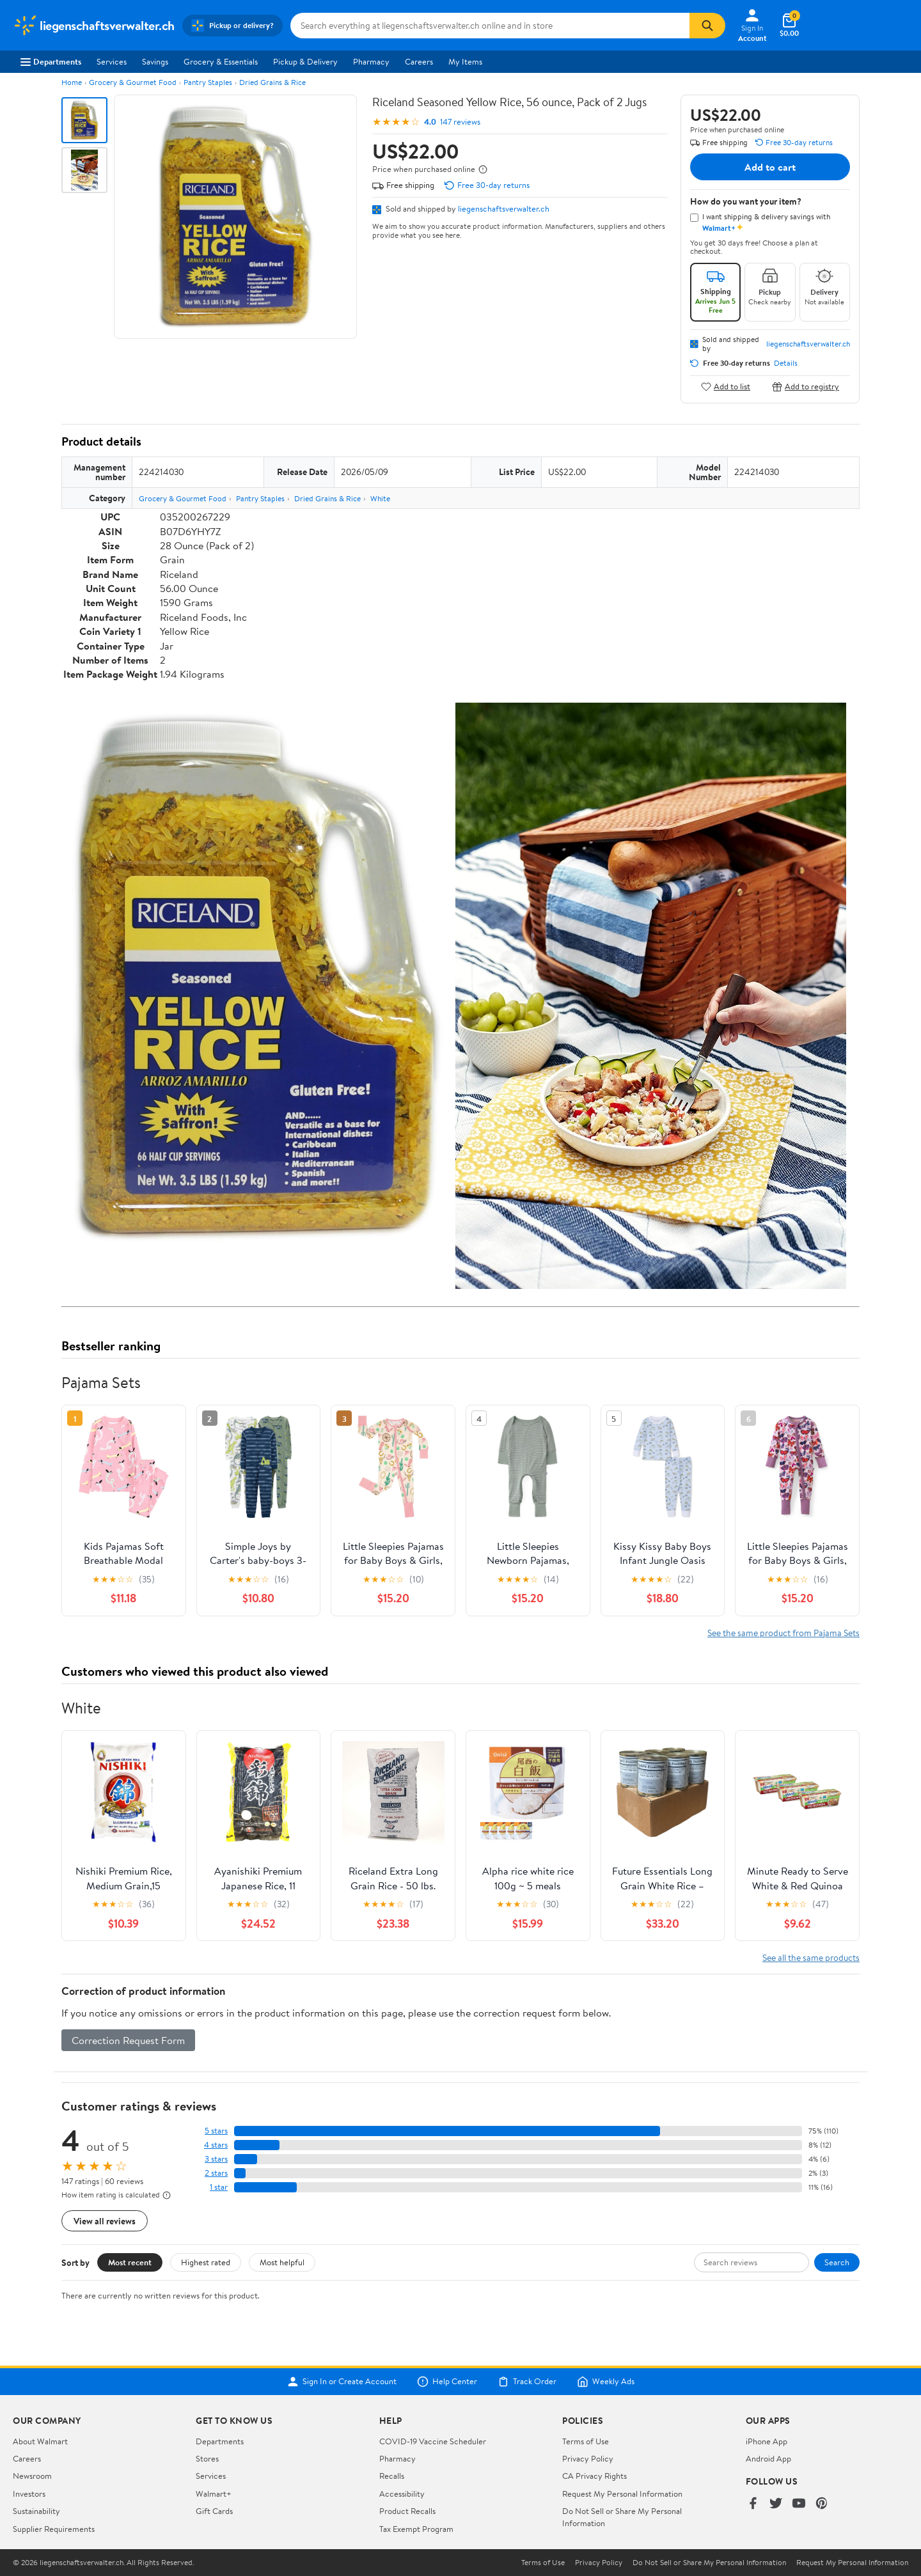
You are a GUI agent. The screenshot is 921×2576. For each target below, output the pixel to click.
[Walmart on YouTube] (799, 2504)
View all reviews (105, 2221)
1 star (219, 2187)
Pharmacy (371, 61)
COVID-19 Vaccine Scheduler (432, 2441)
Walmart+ (214, 2493)
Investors (29, 2493)
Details (786, 363)
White (380, 498)
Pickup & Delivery (305, 61)
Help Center (447, 2381)
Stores (207, 2458)
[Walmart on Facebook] (753, 2504)
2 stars (216, 2173)
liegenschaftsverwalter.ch (503, 208)
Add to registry (805, 386)
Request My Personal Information (622, 2493)
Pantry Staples (208, 82)
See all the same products (811, 1957)
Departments (50, 61)
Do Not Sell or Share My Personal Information (709, 2562)
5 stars (216, 2130)
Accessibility (402, 2493)
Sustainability (36, 2511)
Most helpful (282, 2262)
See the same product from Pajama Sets (783, 1633)
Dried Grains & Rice (272, 82)
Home (71, 82)
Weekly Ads (605, 2381)
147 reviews (460, 122)
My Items (465, 61)
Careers (419, 61)
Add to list (725, 386)
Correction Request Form (128, 2040)
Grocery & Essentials (221, 61)
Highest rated (205, 2262)
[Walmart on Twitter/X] (776, 2504)
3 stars (216, 2159)
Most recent (130, 2262)
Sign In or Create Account (342, 2381)
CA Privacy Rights (594, 2475)
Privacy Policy (587, 2458)
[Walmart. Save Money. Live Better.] (94, 25)
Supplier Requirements (54, 2528)
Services (112, 61)
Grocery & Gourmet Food (133, 82)
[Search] (707, 25)
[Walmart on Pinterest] (822, 2504)
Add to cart (770, 167)
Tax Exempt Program (416, 2528)
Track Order (527, 2381)
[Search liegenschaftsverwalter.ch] (489, 25)
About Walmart (40, 2441)
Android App (768, 2458)
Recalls (391, 2475)
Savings (155, 61)
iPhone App (766, 2441)
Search (836, 2262)
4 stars (216, 2145)
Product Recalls (407, 2511)
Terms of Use (585, 2441)
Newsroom (32, 2475)
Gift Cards (214, 2511)
